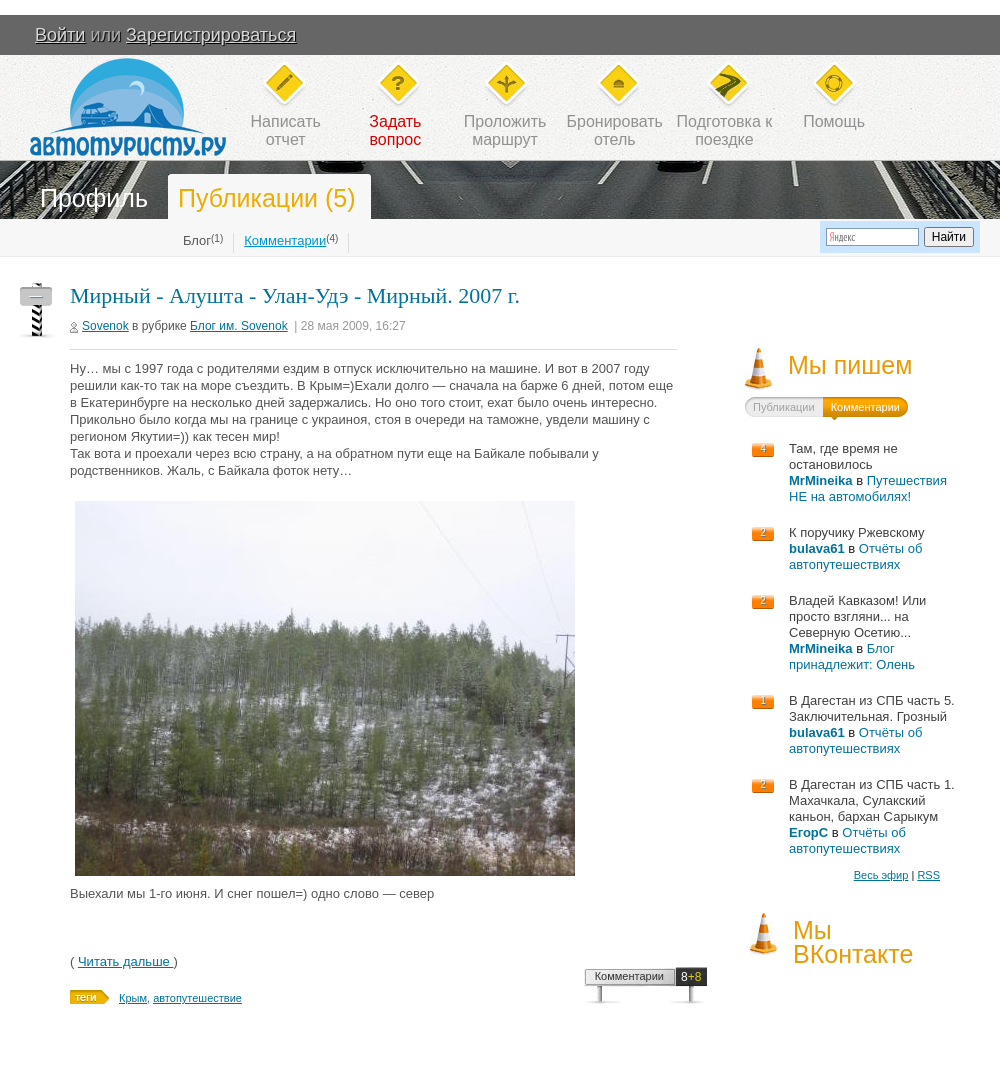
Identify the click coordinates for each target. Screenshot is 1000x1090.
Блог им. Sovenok (239, 326)
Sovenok (105, 326)
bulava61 (817, 548)
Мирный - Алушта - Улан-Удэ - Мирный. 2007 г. (295, 295)
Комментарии (285, 240)
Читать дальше (125, 961)
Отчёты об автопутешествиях (855, 556)
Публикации (784, 407)
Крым (133, 998)
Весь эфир (881, 875)
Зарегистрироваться (211, 35)
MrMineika (821, 480)
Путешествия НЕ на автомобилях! (868, 488)
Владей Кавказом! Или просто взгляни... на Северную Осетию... (857, 616)
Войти (60, 35)
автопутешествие (197, 998)
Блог (197, 240)
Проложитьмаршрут (505, 130)
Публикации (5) (267, 198)
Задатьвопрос (395, 130)
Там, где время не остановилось (843, 456)
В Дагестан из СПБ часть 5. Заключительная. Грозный (872, 708)
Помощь (834, 121)
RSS (928, 875)
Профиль (94, 198)
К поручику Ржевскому (857, 532)
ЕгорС (808, 832)
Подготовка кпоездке (725, 130)
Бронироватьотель (615, 130)
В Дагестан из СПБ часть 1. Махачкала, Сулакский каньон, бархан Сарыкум (872, 800)
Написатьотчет (286, 130)
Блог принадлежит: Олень (852, 656)
